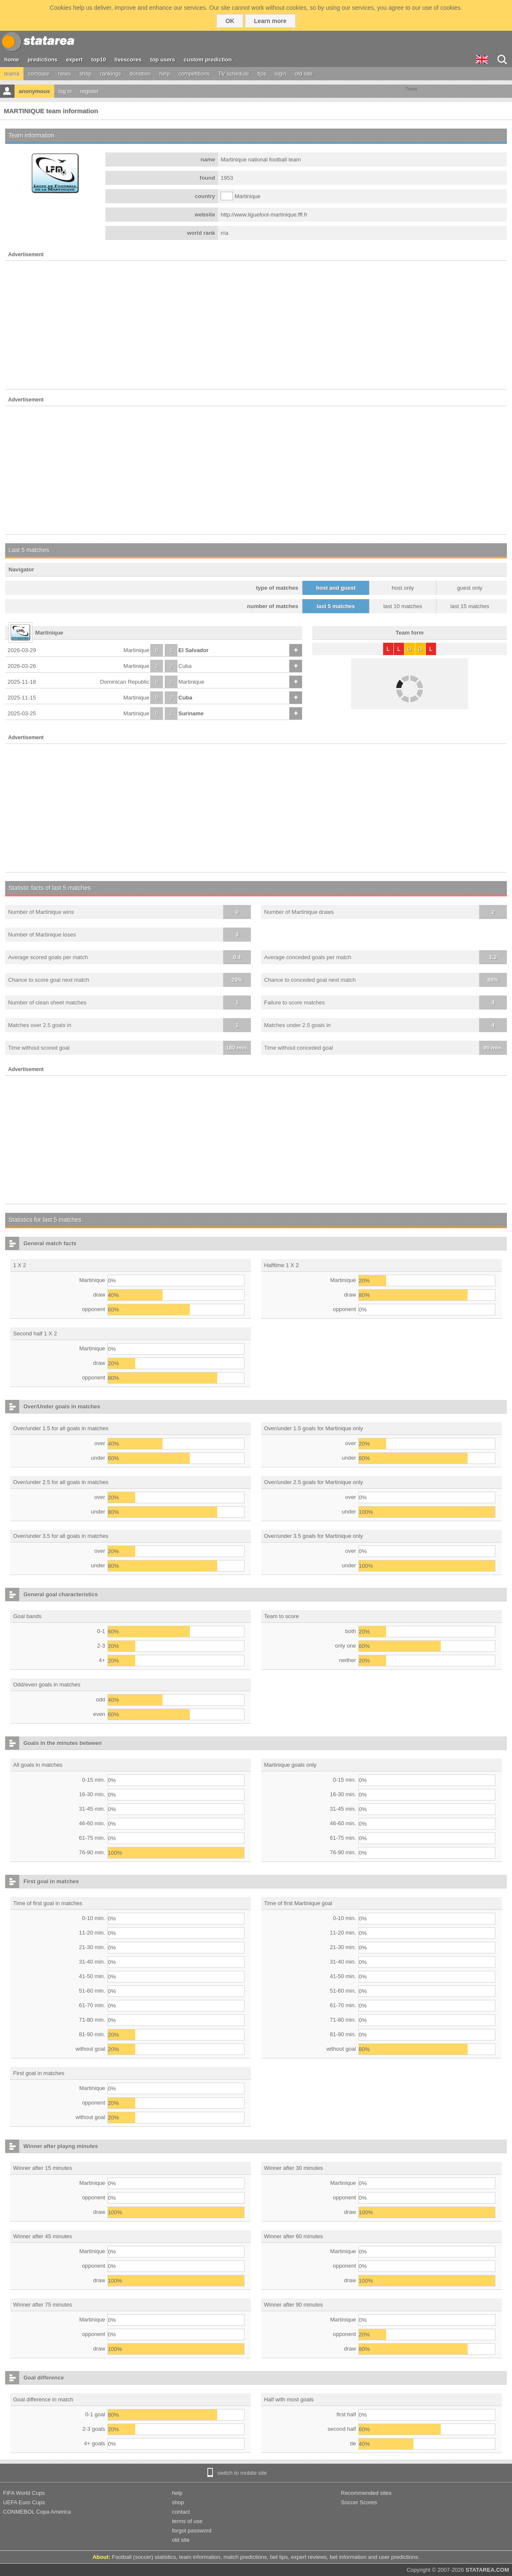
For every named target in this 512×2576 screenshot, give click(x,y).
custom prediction (208, 59)
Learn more (270, 21)
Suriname (191, 713)
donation (140, 73)
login (280, 73)
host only (403, 588)
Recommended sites (366, 2493)
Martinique (136, 650)
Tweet (411, 89)
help (165, 73)
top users (162, 59)
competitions (193, 73)
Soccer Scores (359, 2502)
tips (261, 73)
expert (74, 59)
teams (11, 73)
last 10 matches (402, 606)
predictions (43, 59)
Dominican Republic (124, 682)
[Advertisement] (256, 325)
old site (303, 73)
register (89, 91)
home (11, 59)
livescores (128, 59)
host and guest (335, 588)
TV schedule (233, 73)
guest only (469, 588)
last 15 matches (469, 606)
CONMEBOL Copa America (37, 2512)
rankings (110, 73)
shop (85, 73)
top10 (98, 59)
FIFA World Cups (24, 2493)
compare (38, 73)
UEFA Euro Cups (24, 2502)
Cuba (185, 666)
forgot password (192, 2530)
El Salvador (193, 650)
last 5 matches (336, 606)
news (64, 73)
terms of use (187, 2521)
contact (181, 2512)
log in (65, 91)
